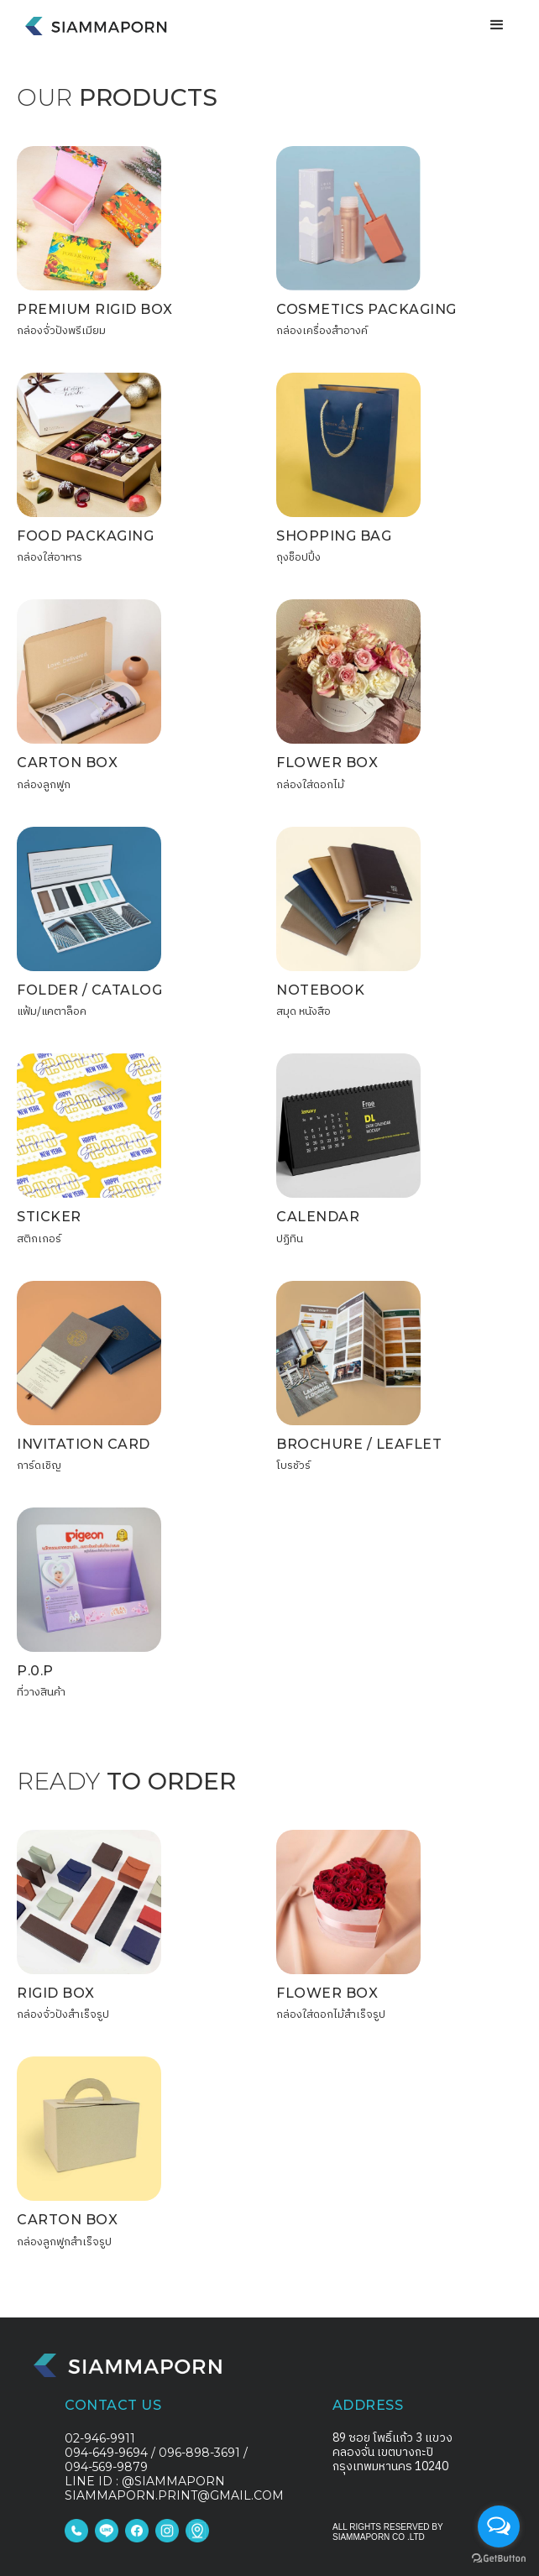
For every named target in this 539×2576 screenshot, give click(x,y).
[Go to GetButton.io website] (499, 2558)
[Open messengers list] (499, 2526)
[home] (92, 18)
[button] (497, 25)
